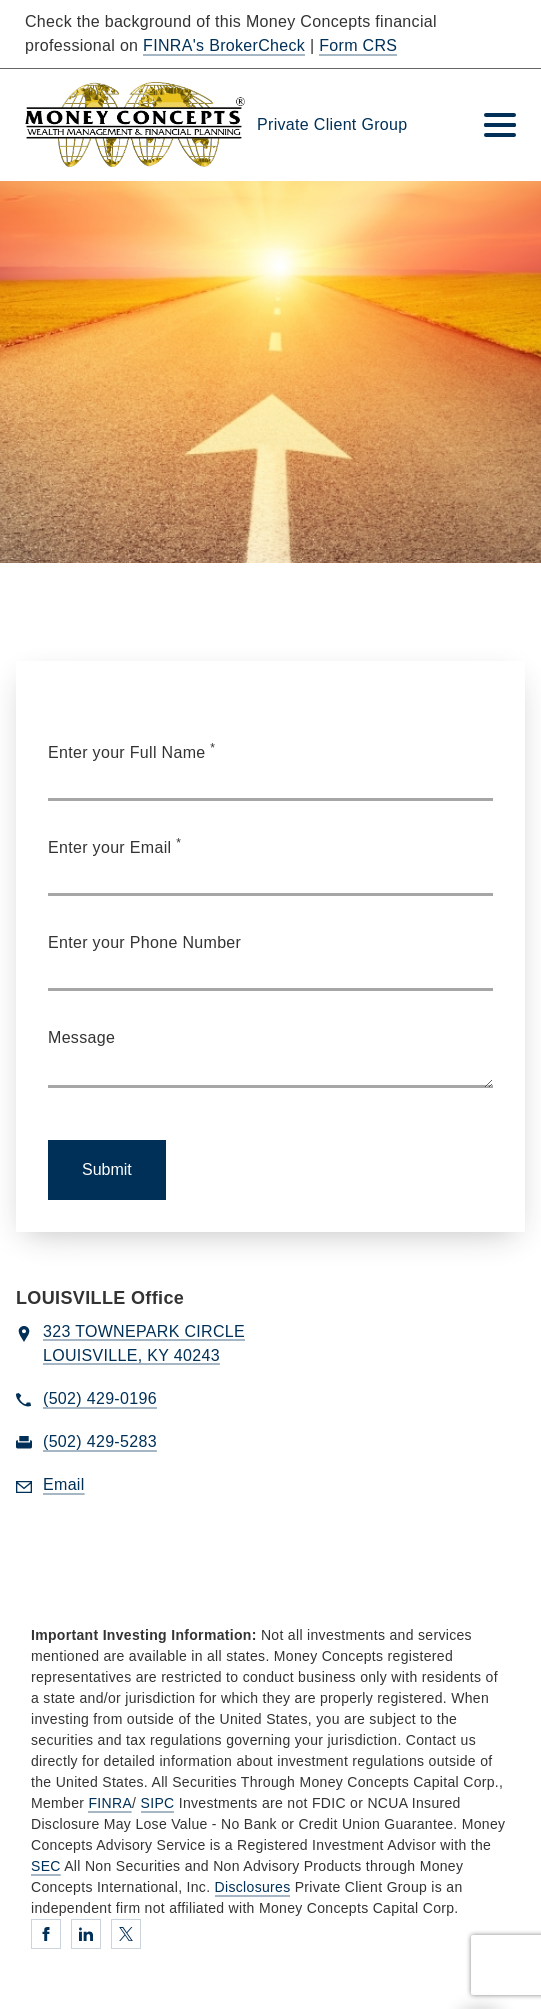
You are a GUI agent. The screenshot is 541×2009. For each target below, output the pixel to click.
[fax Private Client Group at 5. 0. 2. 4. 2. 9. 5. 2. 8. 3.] (100, 1442)
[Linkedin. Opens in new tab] (86, 1934)
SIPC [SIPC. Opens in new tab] (158, 1803)
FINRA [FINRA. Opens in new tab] (110, 1803)
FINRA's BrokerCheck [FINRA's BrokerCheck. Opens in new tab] (224, 45)
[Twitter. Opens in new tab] (126, 1934)
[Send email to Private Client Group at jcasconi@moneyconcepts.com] (64, 1485)
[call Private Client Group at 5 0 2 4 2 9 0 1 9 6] (100, 1399)
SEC (46, 1866)
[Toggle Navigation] (500, 125)
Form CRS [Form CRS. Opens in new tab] (358, 45)
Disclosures (253, 1887)
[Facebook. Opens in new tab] (46, 1934)
